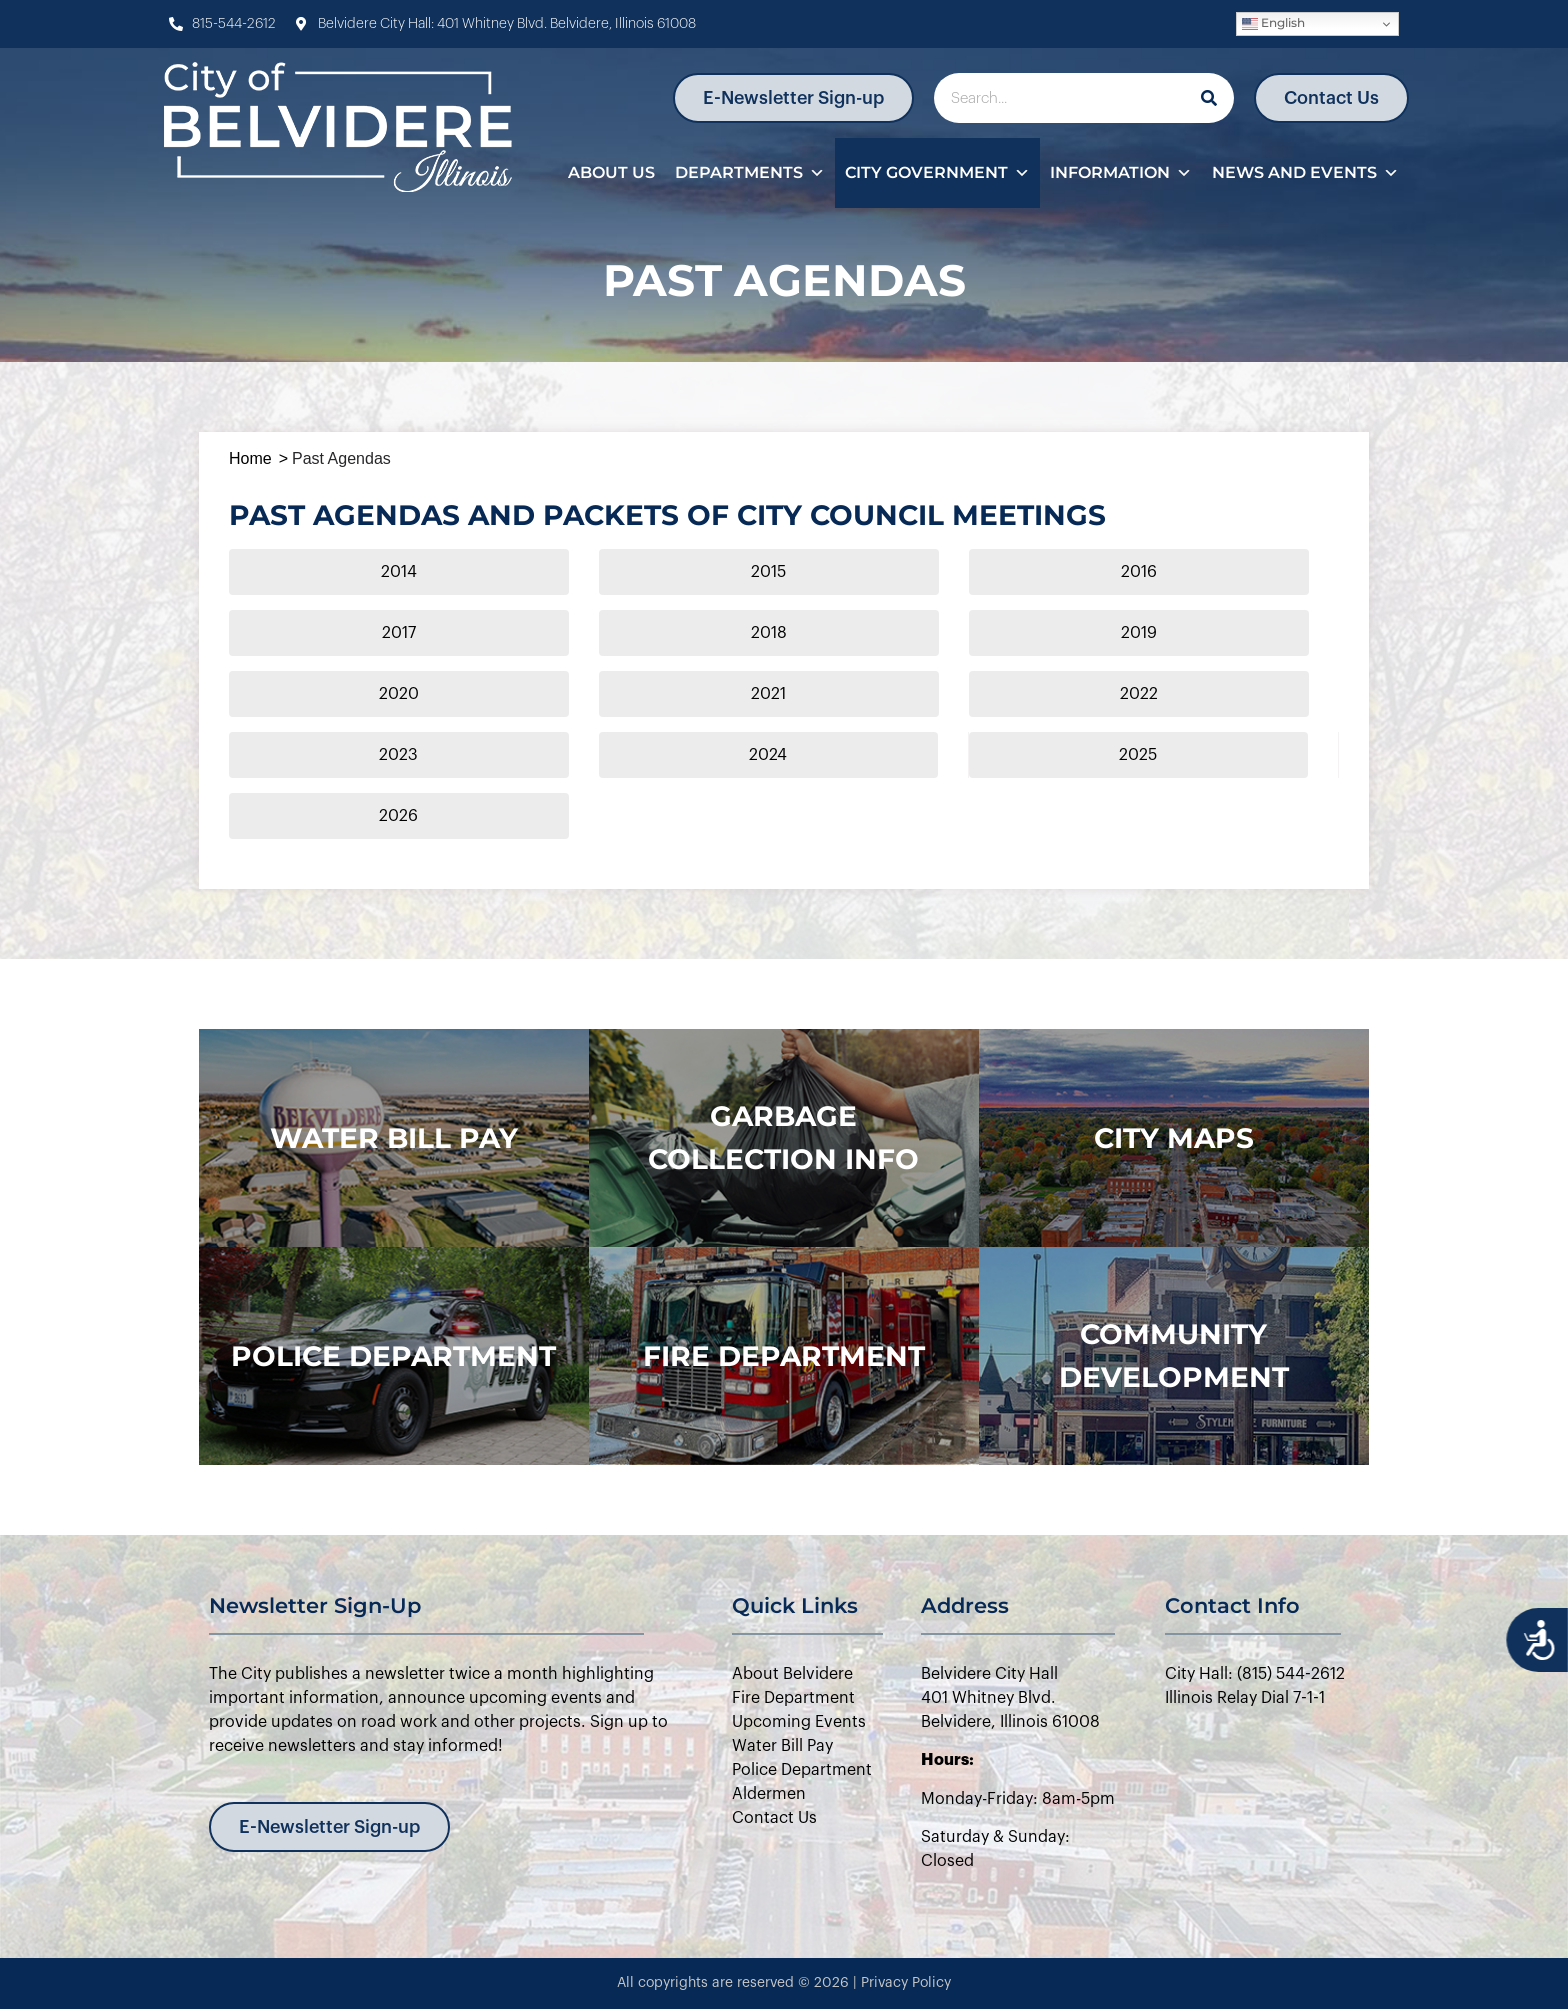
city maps (1174, 1138)
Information (1121, 173)
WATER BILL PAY (394, 1138)
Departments (750, 173)
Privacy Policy (906, 1983)
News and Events (1305, 173)
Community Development (1174, 1355)
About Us (611, 172)
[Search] (1209, 98)
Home (250, 458)
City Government (937, 173)
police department (393, 1356)
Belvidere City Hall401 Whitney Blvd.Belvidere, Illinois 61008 (1010, 1698)
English (1273, 23)
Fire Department (784, 1356)
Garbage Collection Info (783, 1137)
